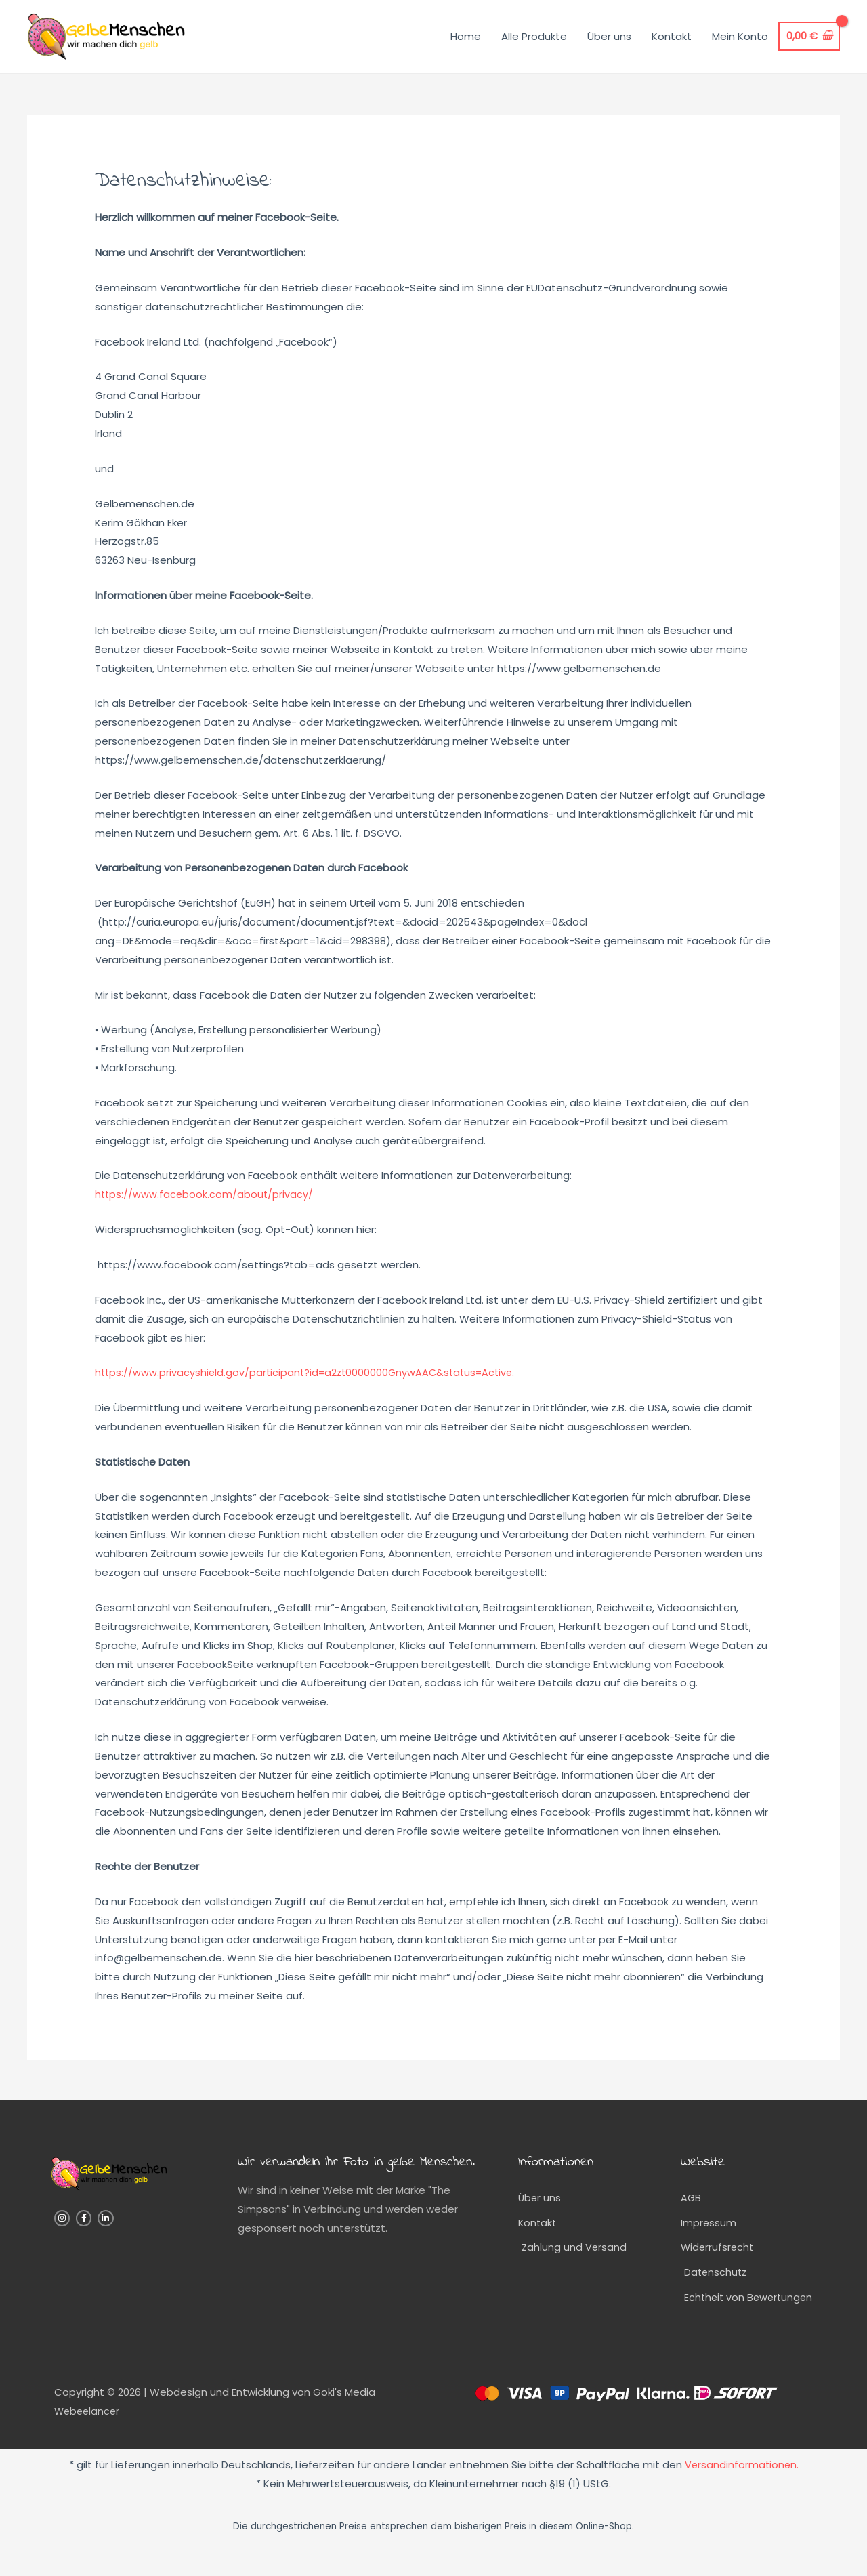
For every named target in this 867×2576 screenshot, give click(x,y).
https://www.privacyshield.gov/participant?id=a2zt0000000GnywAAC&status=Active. (311, 1389)
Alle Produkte (533, 44)
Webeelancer (88, 2431)
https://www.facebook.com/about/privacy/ (205, 1211)
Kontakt (670, 44)
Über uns (608, 44)
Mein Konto (739, 44)
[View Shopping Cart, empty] (808, 45)
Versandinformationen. (741, 2485)
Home (464, 44)
